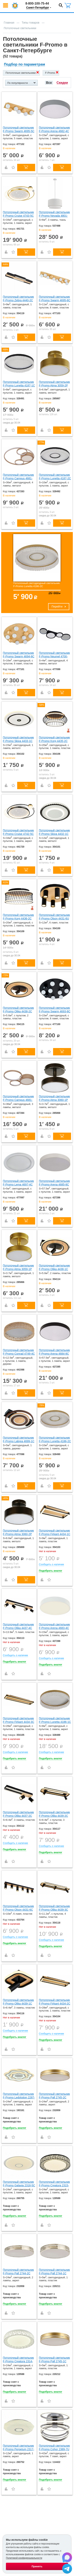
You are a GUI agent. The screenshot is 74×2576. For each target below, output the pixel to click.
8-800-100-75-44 (37, 3)
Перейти (57, 606)
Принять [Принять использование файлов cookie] (37, 2566)
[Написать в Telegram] (67, 2569)
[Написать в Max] (67, 2557)
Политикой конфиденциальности (24, 2558)
